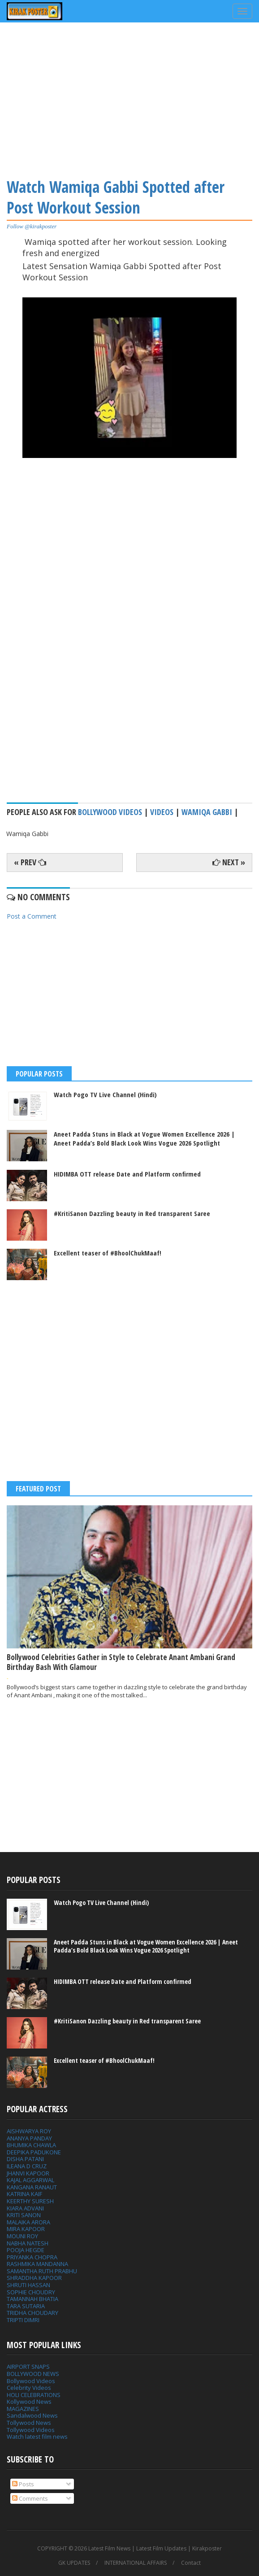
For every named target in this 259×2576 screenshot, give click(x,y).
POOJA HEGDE (25, 2250)
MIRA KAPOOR (26, 2229)
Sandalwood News (32, 2415)
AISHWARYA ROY (29, 2131)
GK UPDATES (74, 2563)
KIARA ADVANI (25, 2208)
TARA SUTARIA (26, 2306)
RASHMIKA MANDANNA (37, 2264)
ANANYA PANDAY (29, 2138)
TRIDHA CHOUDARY (32, 2313)
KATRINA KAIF (24, 2194)
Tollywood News (29, 2423)
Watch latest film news (37, 2436)
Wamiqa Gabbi (206, 811)
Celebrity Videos (29, 2388)
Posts (23, 2484)
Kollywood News (29, 2401)
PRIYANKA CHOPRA (32, 2257)
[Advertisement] (129, 98)
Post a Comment (31, 916)
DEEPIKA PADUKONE (34, 2152)
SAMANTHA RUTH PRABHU (42, 2271)
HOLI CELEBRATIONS (33, 2395)
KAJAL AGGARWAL (30, 2180)
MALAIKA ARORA (28, 2222)
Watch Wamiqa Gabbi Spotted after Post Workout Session (115, 197)
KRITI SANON (24, 2215)
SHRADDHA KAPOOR (34, 2278)
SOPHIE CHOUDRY (31, 2292)
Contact (191, 2563)
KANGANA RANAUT (32, 2187)
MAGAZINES (23, 2409)
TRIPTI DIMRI (23, 2320)
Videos (161, 811)
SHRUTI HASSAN (28, 2285)
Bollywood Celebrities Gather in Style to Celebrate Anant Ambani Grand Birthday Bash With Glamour (121, 1662)
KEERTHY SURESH (30, 2201)
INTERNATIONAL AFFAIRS (135, 2563)
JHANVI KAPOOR (28, 2173)
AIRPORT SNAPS (28, 2366)
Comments (30, 2498)
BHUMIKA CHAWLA (31, 2145)
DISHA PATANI (25, 2159)
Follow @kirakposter (31, 226)
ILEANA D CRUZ (27, 2166)
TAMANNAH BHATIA (32, 2299)
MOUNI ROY (22, 2236)
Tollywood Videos (31, 2430)
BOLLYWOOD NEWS (33, 2374)
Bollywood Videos (110, 811)
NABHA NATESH (27, 2243)
